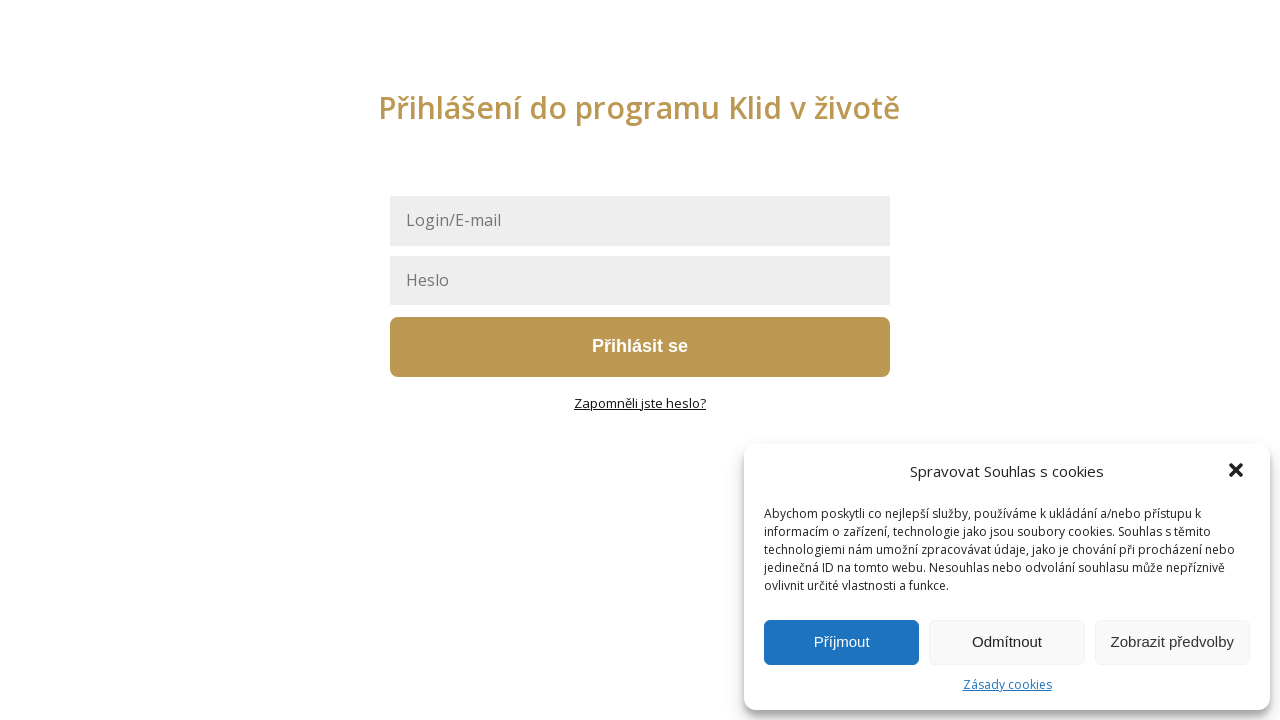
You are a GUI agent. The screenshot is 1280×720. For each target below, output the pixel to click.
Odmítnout (1007, 641)
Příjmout (842, 641)
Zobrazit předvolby (1172, 641)
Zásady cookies (1007, 684)
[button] (1238, 472)
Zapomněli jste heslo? (640, 403)
